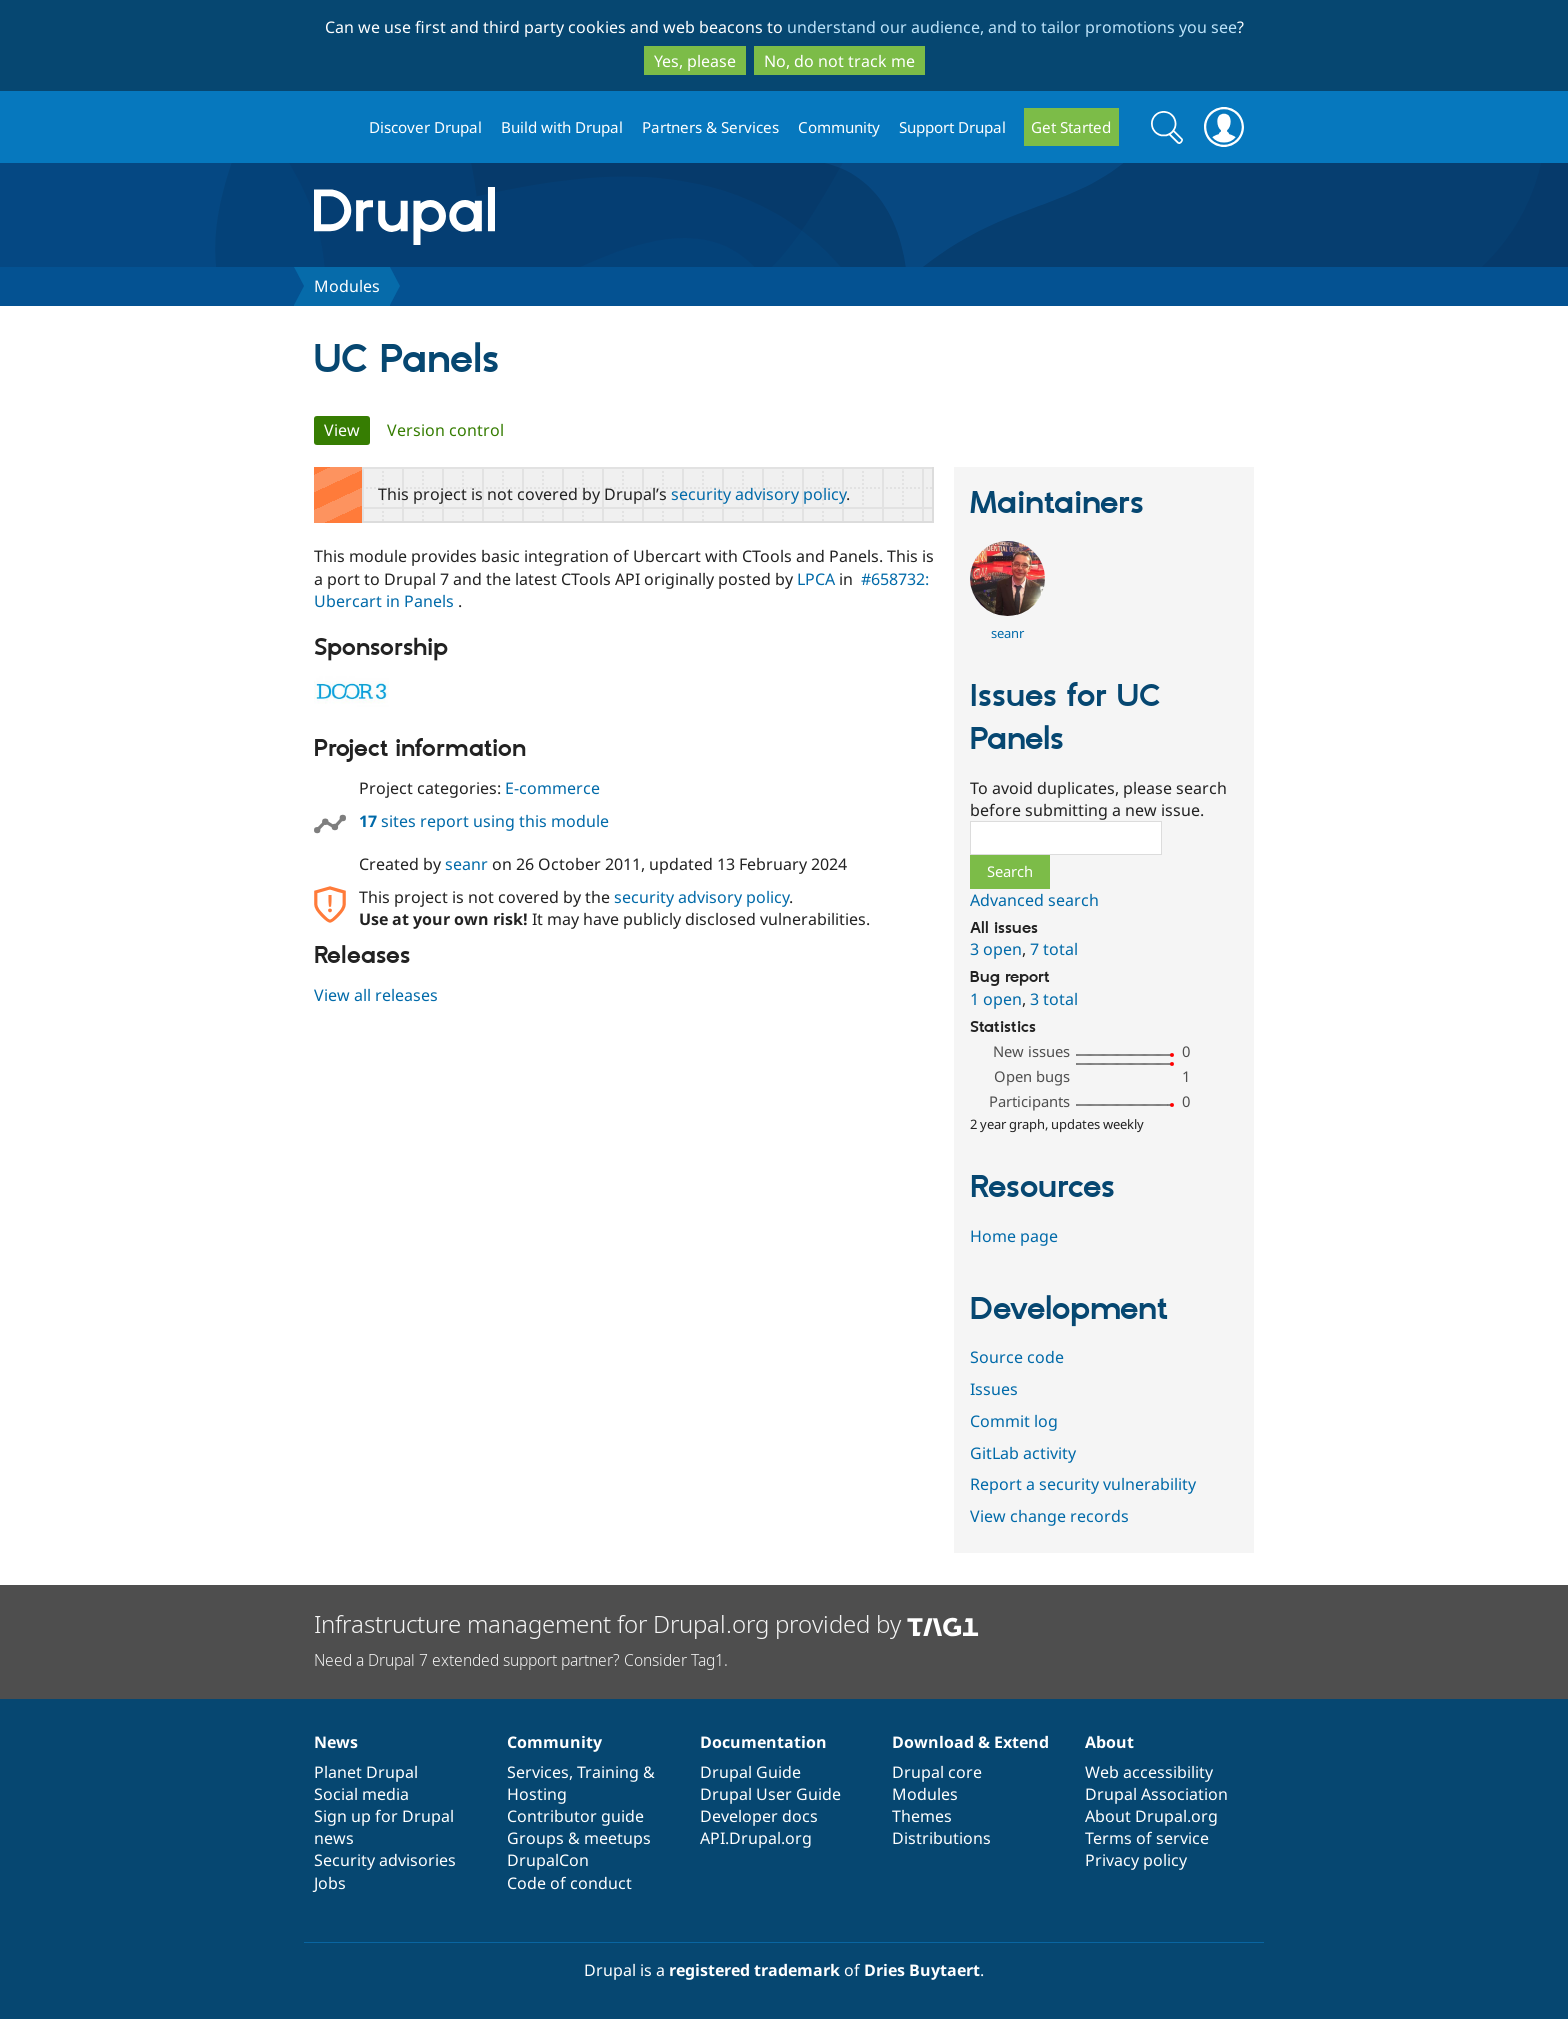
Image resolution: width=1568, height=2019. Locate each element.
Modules (347, 286)
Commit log (1014, 1421)
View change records (1049, 1516)
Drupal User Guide (770, 1794)
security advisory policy (758, 494)
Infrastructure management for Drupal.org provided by (646, 1623)
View (347, 430)
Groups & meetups (579, 1838)
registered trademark (754, 1970)
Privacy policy (1136, 1860)
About (1109, 1742)
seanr (466, 864)
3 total (1054, 999)
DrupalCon (548, 1860)
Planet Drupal (366, 1772)
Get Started (1071, 127)
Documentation (763, 1742)
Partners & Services (710, 127)
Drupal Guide (750, 1772)
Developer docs (759, 1816)
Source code (1017, 1357)
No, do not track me (839, 61)
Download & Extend (970, 1742)
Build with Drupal (562, 127)
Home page (1014, 1236)
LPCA (816, 579)
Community (839, 127)
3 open (996, 949)
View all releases (376, 995)
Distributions (941, 1838)
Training (608, 1772)
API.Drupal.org (756, 1838)
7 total (1054, 949)
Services (538, 1772)
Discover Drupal (425, 127)
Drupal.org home (333, 127)
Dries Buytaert (922, 1970)
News (336, 1742)
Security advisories (385, 1860)
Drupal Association (1156, 1794)
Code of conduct (569, 1883)
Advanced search (1034, 900)
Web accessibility (1149, 1772)
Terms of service (1147, 1838)
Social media (361, 1794)
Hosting (537, 1794)
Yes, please (695, 61)
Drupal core (937, 1772)
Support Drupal (952, 127)
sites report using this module (484, 821)
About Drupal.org (1151, 1816)
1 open (996, 999)
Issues (994, 1389)
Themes (922, 1816)
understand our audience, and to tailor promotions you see (1012, 27)
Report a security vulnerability (1083, 1484)
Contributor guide (575, 1816)
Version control (445, 430)
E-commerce (552, 788)
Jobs (330, 1883)
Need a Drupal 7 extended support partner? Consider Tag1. (521, 1660)
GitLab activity (1023, 1453)
